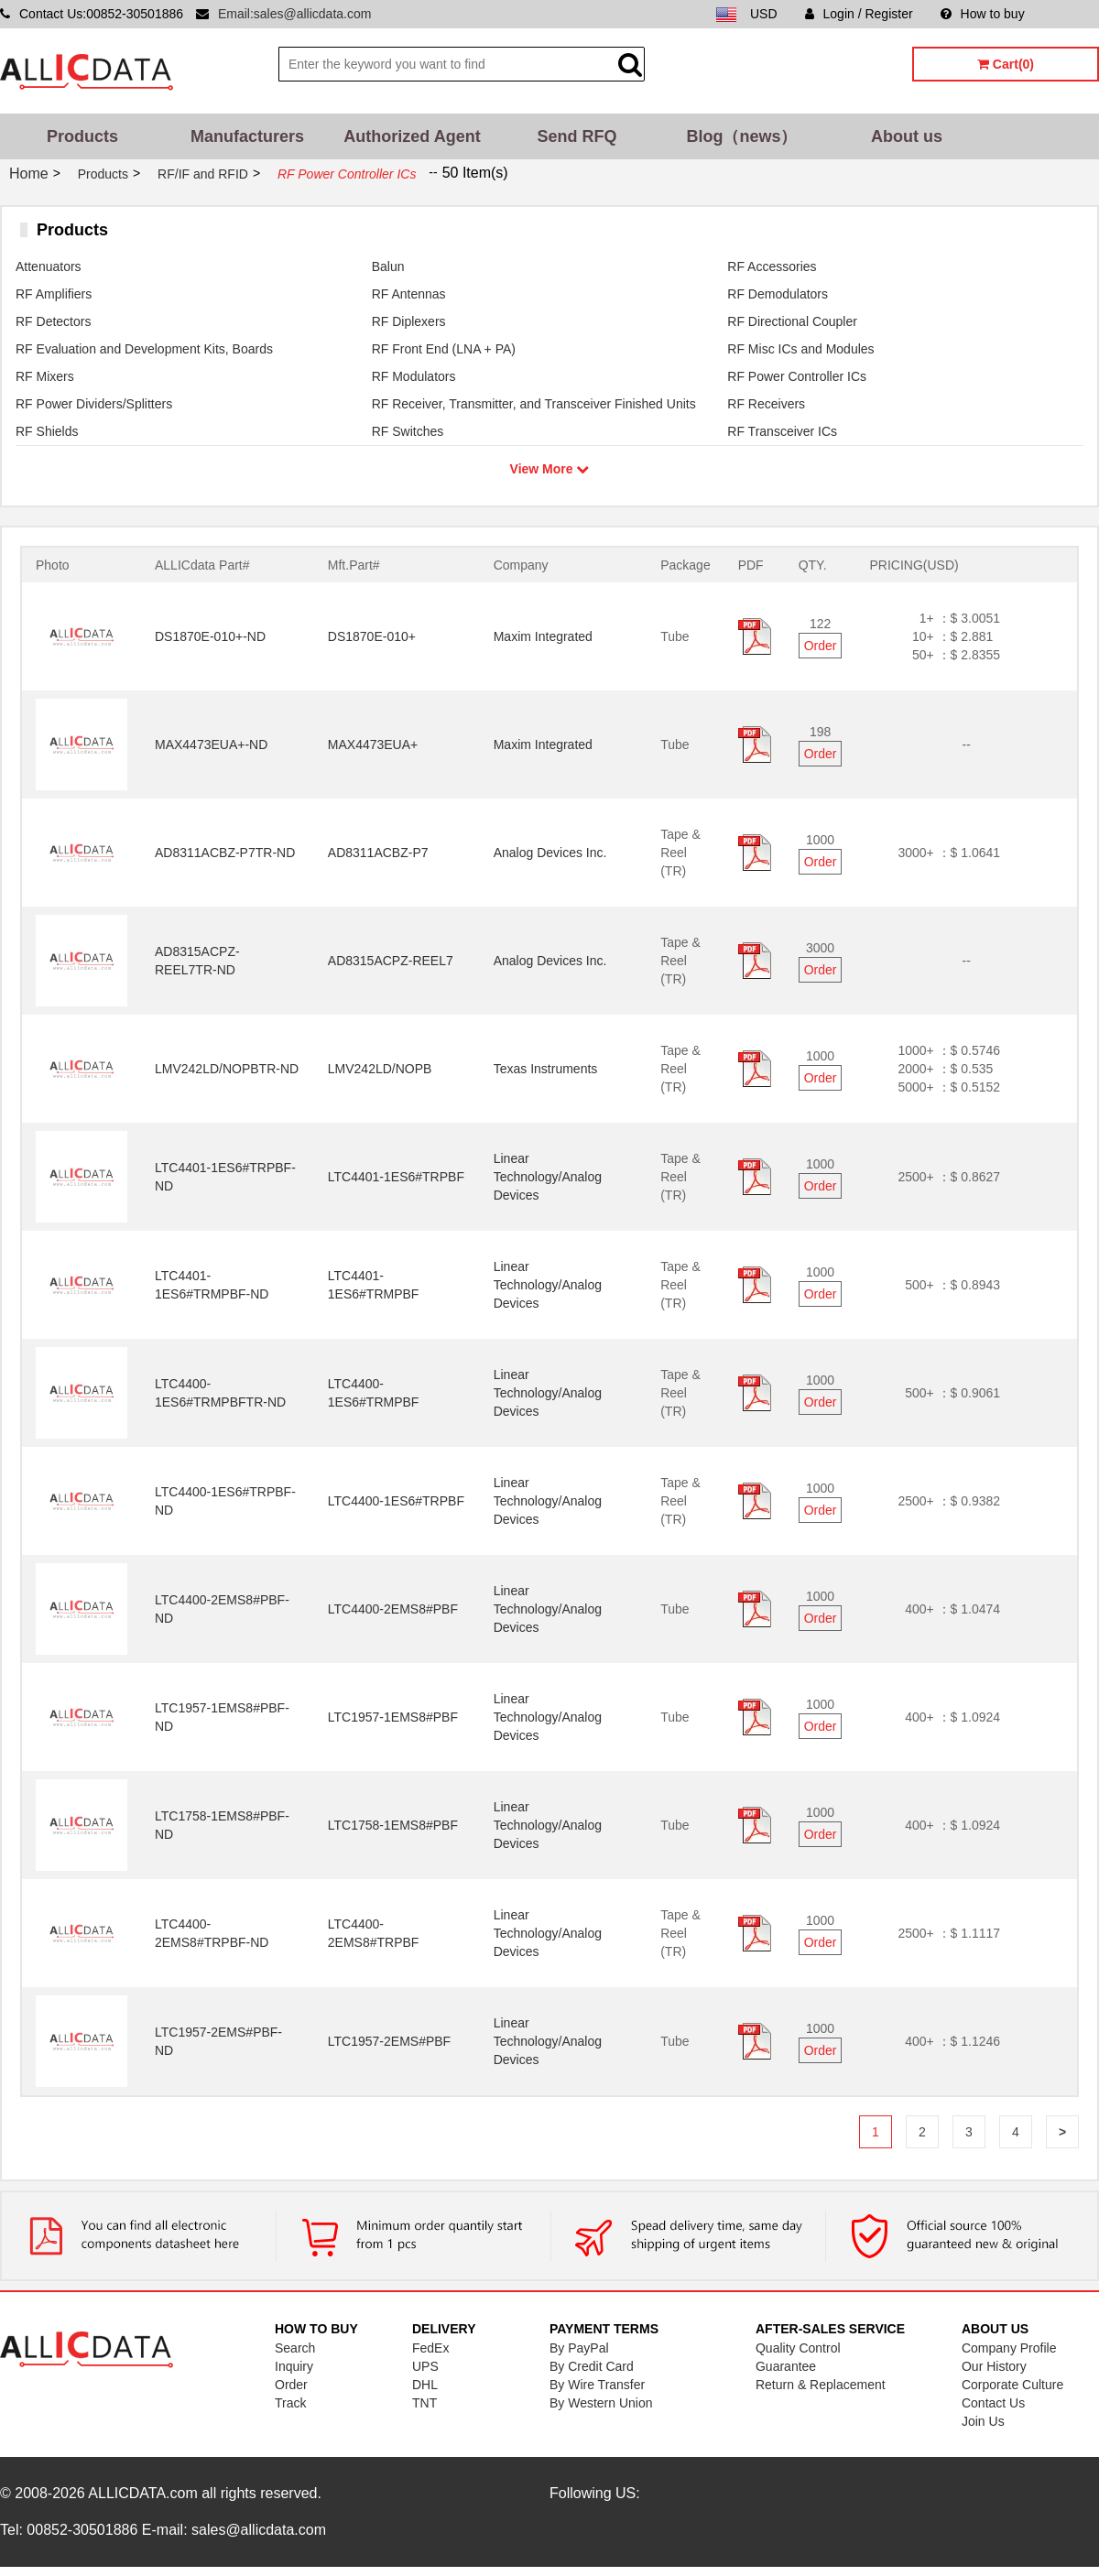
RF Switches (408, 431)
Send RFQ (576, 136)
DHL (425, 2384)
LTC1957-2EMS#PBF (389, 2041)
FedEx (430, 2348)
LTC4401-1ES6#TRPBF (396, 1176)
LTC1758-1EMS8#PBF (393, 1825)
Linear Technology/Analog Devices (548, 1176)
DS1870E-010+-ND (210, 636)
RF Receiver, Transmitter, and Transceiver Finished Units (534, 404)
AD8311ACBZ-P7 (378, 852)
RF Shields (47, 431)
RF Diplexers (409, 321)
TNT (424, 2403)
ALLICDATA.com (142, 2493)
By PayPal (579, 2348)
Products (82, 136)
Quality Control (798, 2348)
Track (290, 2403)
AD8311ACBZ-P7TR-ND (225, 852)
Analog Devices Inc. (550, 852)
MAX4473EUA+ (373, 744)
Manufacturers (247, 136)
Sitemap (1075, 13)
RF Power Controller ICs (796, 376)
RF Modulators (414, 376)
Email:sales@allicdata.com (295, 13)
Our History (994, 2366)
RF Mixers (45, 376)
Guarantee (786, 2366)
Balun (388, 266)
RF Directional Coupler (792, 321)
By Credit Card (592, 2366)
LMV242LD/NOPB (380, 1068)
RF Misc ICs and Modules (800, 349)
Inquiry (294, 2366)
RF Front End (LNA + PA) (444, 349)
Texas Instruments (546, 1068)
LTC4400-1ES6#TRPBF (396, 1501)
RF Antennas (409, 294)
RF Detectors (53, 321)
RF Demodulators (777, 294)
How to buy (983, 13)
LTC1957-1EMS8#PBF (393, 1717)
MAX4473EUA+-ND (211, 744)
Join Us (983, 2421)
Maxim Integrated (543, 636)
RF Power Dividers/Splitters (94, 404)
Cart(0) (1005, 64)
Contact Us (993, 2403)
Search (295, 2348)
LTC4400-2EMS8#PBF (393, 1609)
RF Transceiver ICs (782, 431)
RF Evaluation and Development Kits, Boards (144, 349)
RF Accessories (771, 266)
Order (820, 645)
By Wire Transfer (597, 2384)
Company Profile (1009, 2348)
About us (906, 136)
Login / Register (859, 13)
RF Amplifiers (54, 294)
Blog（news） (741, 136)
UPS (425, 2366)
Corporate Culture (1012, 2384)
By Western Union (601, 2403)
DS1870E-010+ (372, 636)
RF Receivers (766, 404)
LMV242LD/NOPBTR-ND (227, 1068)
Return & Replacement (821, 2384)
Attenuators (49, 266)
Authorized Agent (411, 136)
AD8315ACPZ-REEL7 (390, 960)
